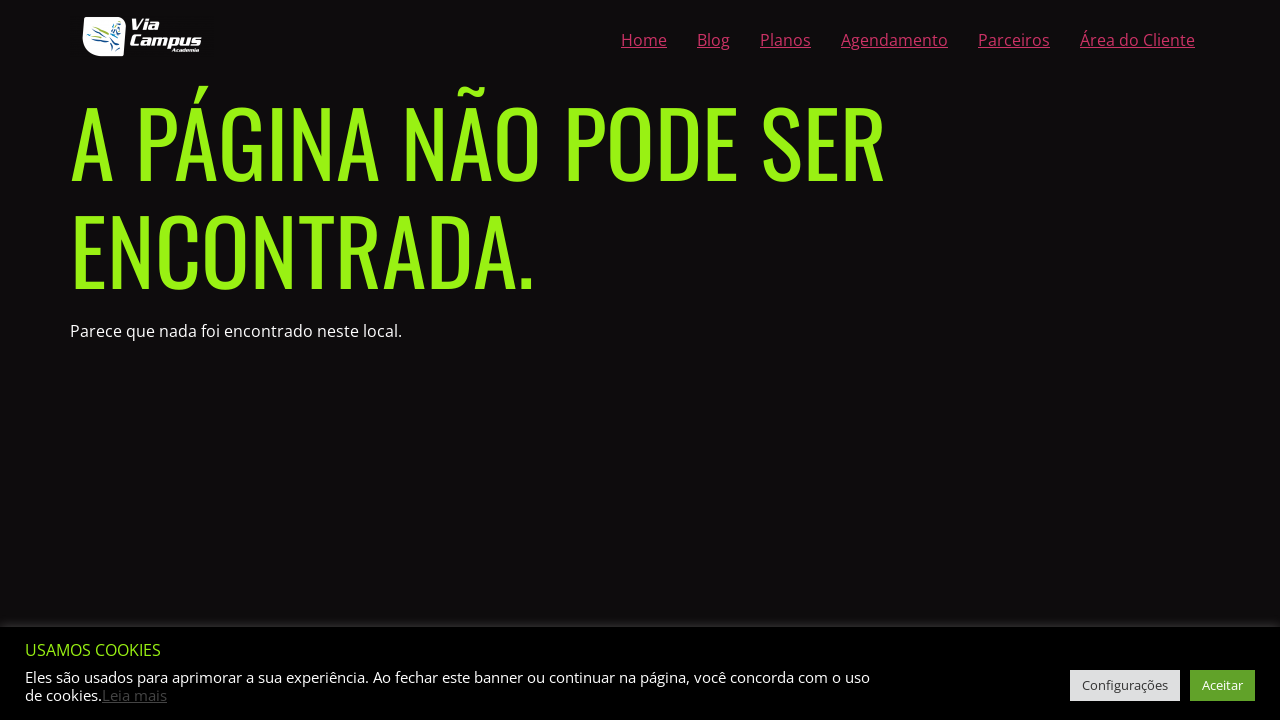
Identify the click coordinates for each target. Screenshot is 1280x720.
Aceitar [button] (1222, 685)
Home (644, 40)
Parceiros (1014, 40)
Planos (785, 40)
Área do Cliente (1137, 40)
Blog (713, 40)
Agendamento (894, 40)
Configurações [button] (1125, 685)
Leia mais (134, 695)
